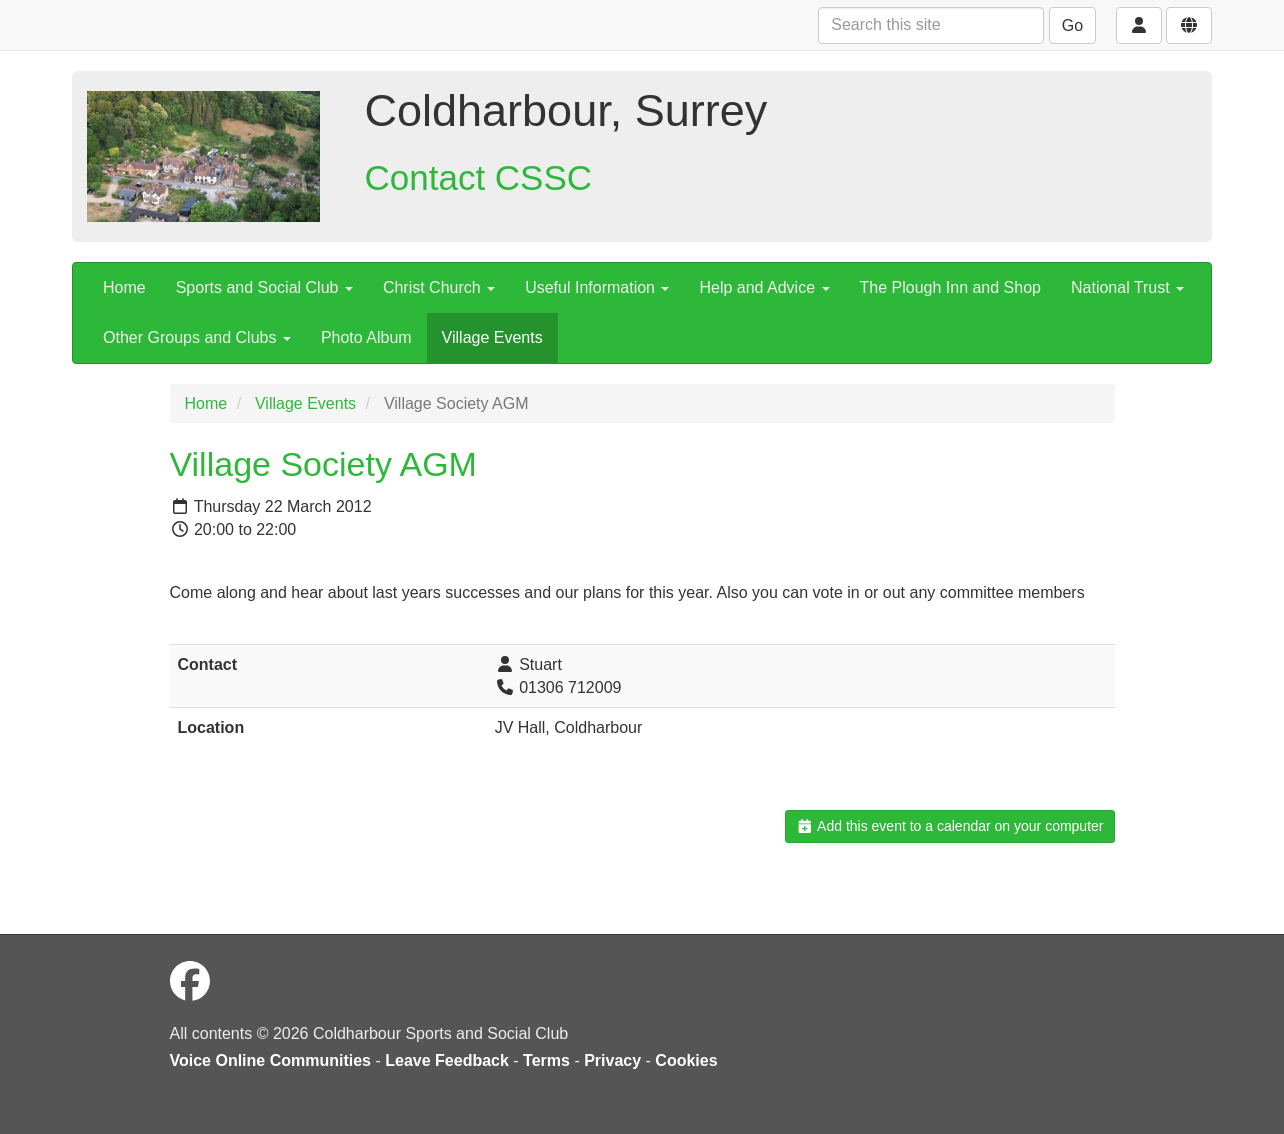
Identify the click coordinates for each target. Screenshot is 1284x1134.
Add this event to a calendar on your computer (949, 826)
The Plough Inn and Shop (950, 287)
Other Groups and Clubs (197, 337)
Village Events (492, 337)
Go (1072, 25)
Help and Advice (764, 287)
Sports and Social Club (264, 287)
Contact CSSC (479, 177)
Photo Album (366, 337)
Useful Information (597, 287)
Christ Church (439, 287)
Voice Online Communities (271, 1060)
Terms (546, 1060)
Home (124, 287)
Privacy (612, 1060)
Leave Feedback (447, 1060)
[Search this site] (931, 25)
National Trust (1127, 287)
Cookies (686, 1060)
